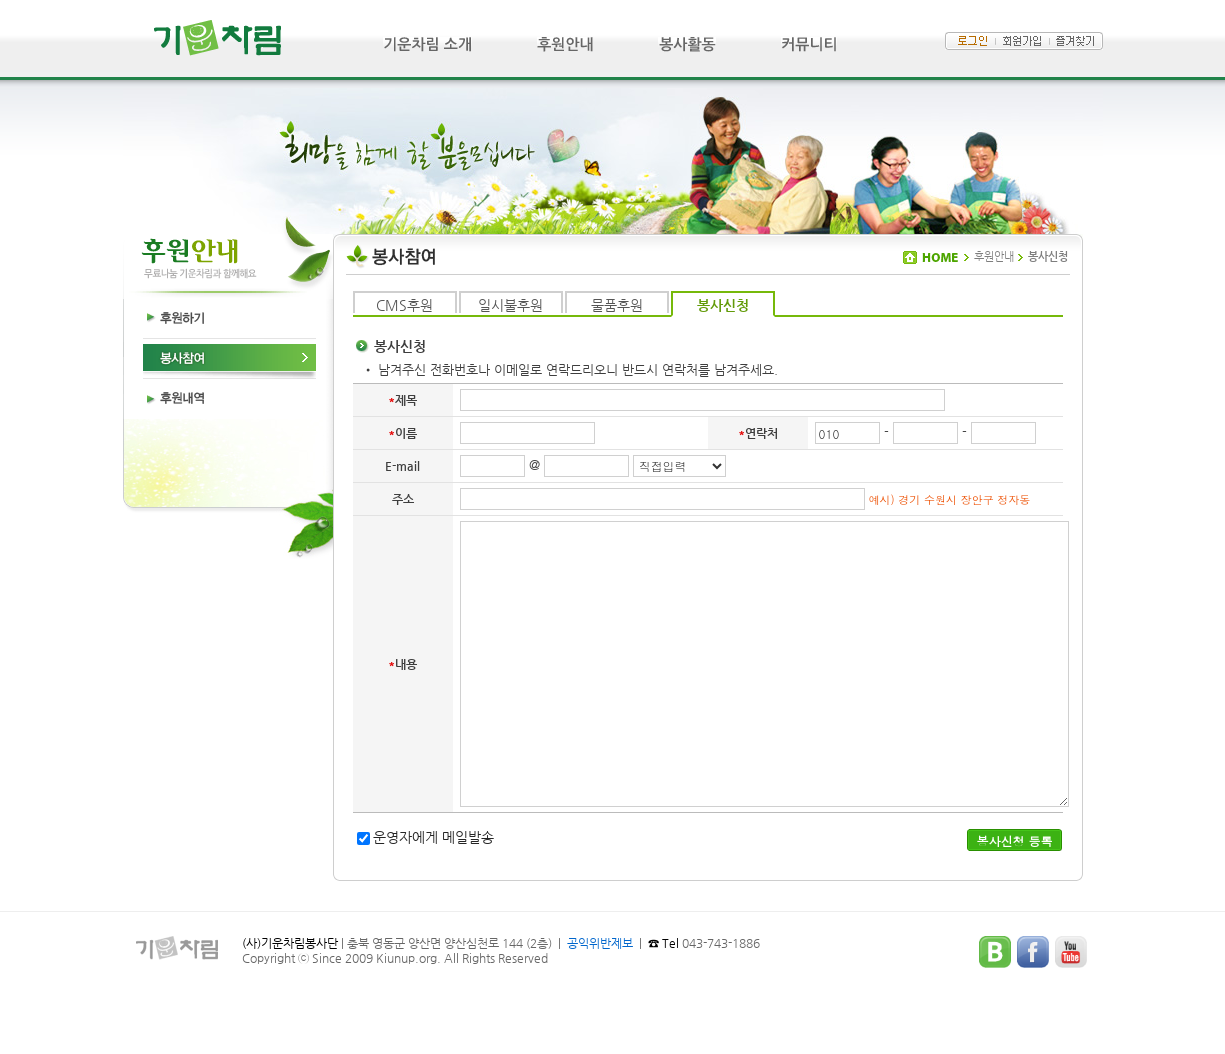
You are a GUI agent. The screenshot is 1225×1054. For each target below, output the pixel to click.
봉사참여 (229, 359)
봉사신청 (723, 305)
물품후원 (617, 305)
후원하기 (229, 319)
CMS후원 (404, 305)
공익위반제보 (600, 943)
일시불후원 (510, 305)
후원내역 (229, 399)
